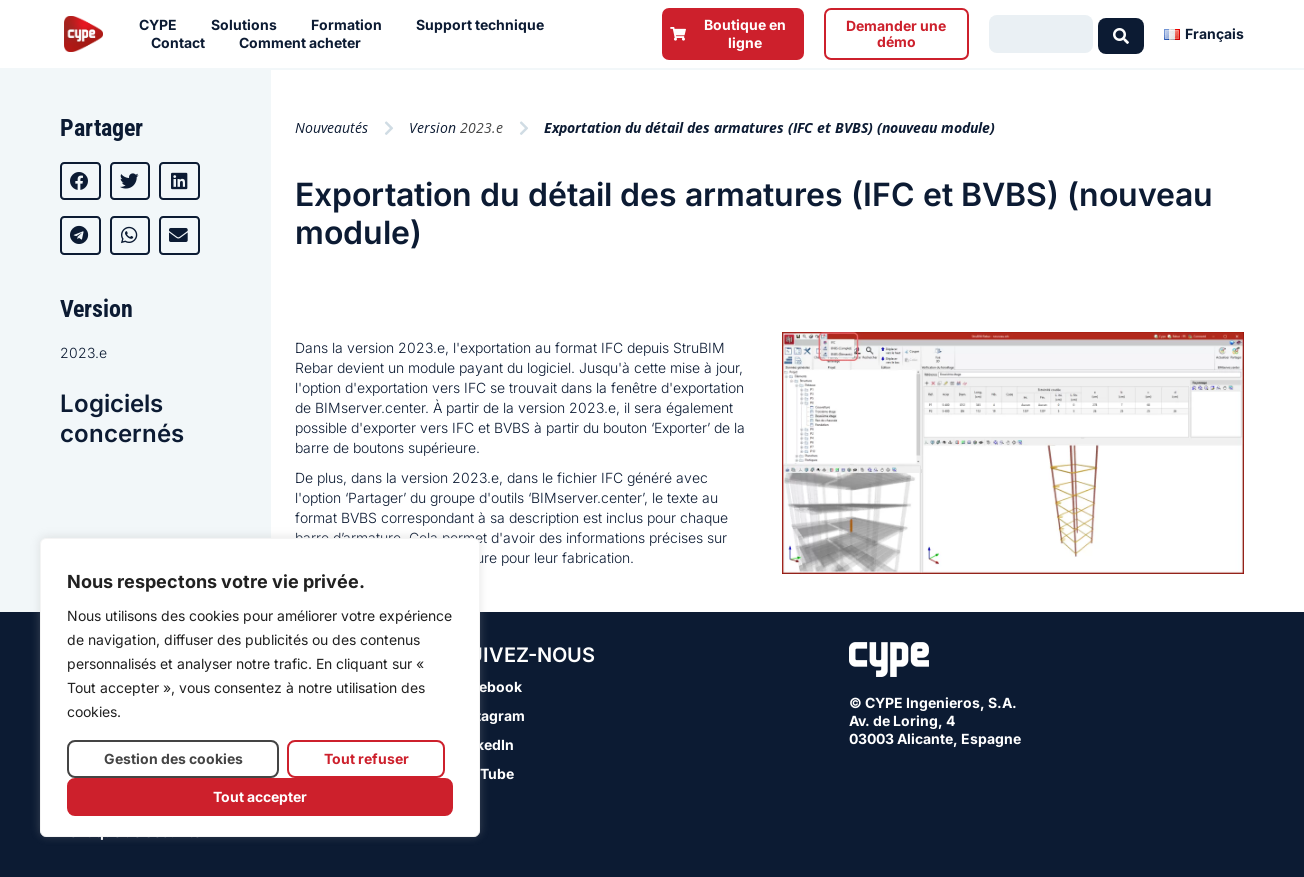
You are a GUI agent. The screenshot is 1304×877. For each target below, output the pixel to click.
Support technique (485, 25)
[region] (260, 687)
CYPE (163, 25)
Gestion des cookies (173, 758)
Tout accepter (260, 796)
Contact (183, 43)
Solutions (249, 25)
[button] (80, 181)
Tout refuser (366, 758)
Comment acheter (305, 43)
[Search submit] (1121, 34)
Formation (351, 25)
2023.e (83, 352)
